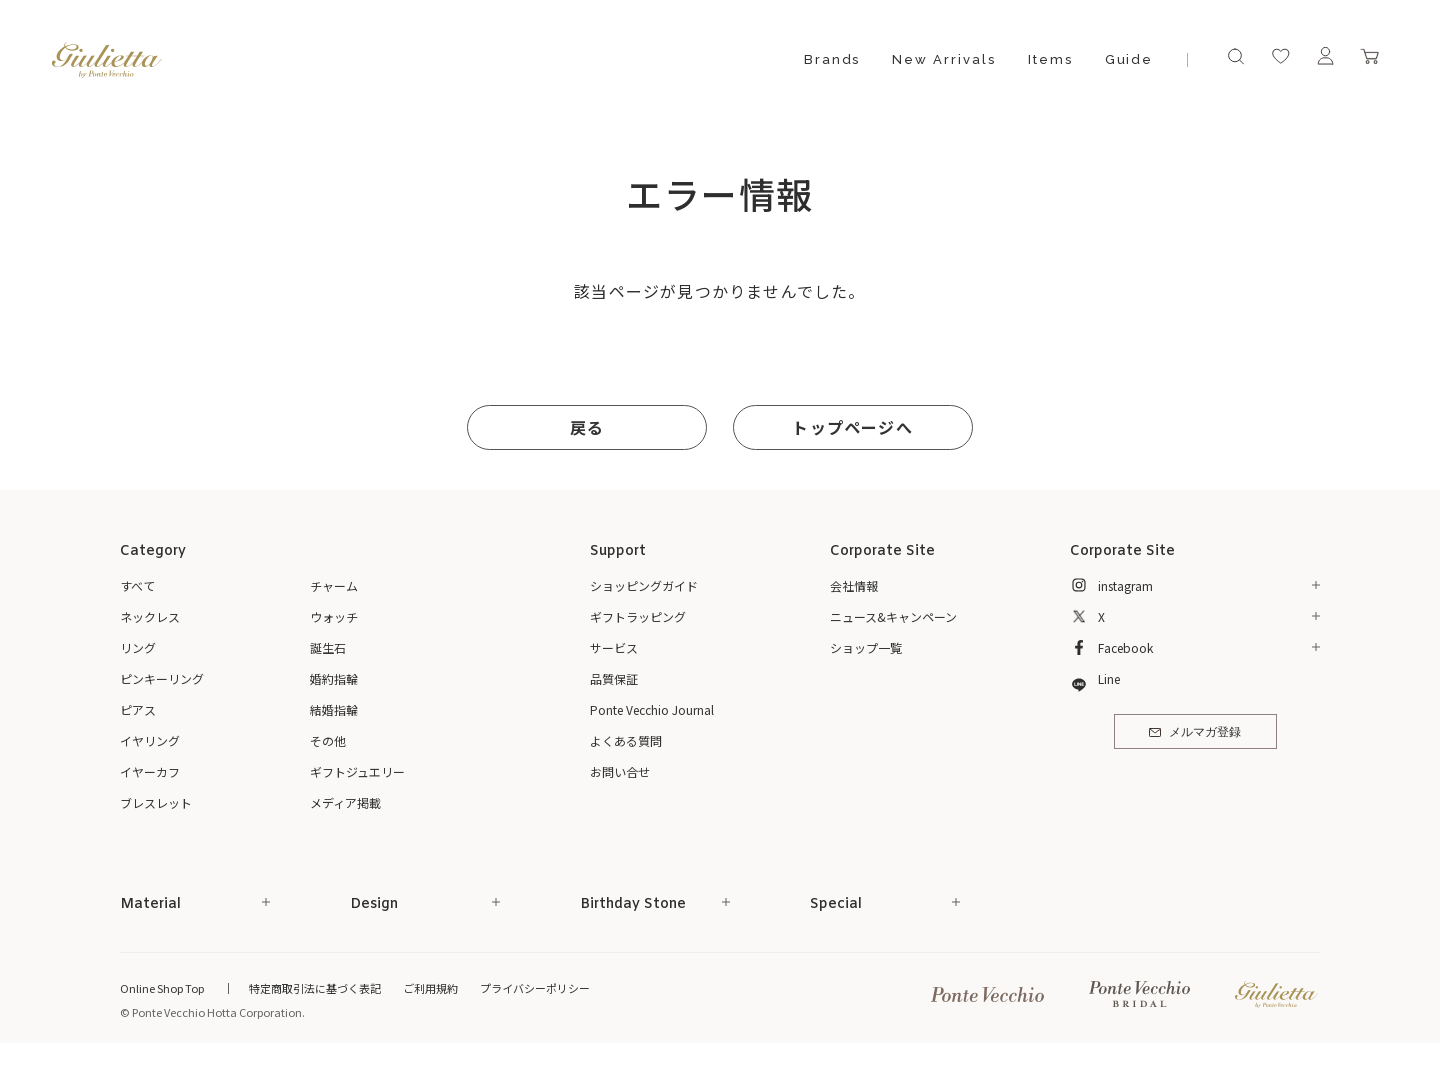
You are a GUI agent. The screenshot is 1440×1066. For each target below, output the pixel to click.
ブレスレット (156, 802)
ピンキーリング (162, 678)
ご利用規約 (430, 988)
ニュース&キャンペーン (893, 616)
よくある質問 (626, 740)
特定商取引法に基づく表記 (315, 988)
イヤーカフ (150, 771)
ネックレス (150, 616)
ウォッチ (334, 616)
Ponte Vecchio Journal (652, 709)
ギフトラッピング (638, 616)
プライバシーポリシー (535, 988)
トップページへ (852, 427)
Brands (832, 59)
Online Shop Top (162, 988)
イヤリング (150, 740)
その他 (328, 740)
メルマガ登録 (1194, 733)
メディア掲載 (345, 802)
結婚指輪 (334, 709)
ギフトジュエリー (357, 771)
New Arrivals (943, 59)
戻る (587, 427)
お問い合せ (620, 771)
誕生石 (328, 647)
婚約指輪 (334, 678)
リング (138, 647)
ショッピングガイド (644, 585)
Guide (1129, 59)
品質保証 (614, 678)
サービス (614, 647)
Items (1050, 59)
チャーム (334, 585)
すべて (137, 585)
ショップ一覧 (866, 647)
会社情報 (854, 585)
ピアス (138, 709)
